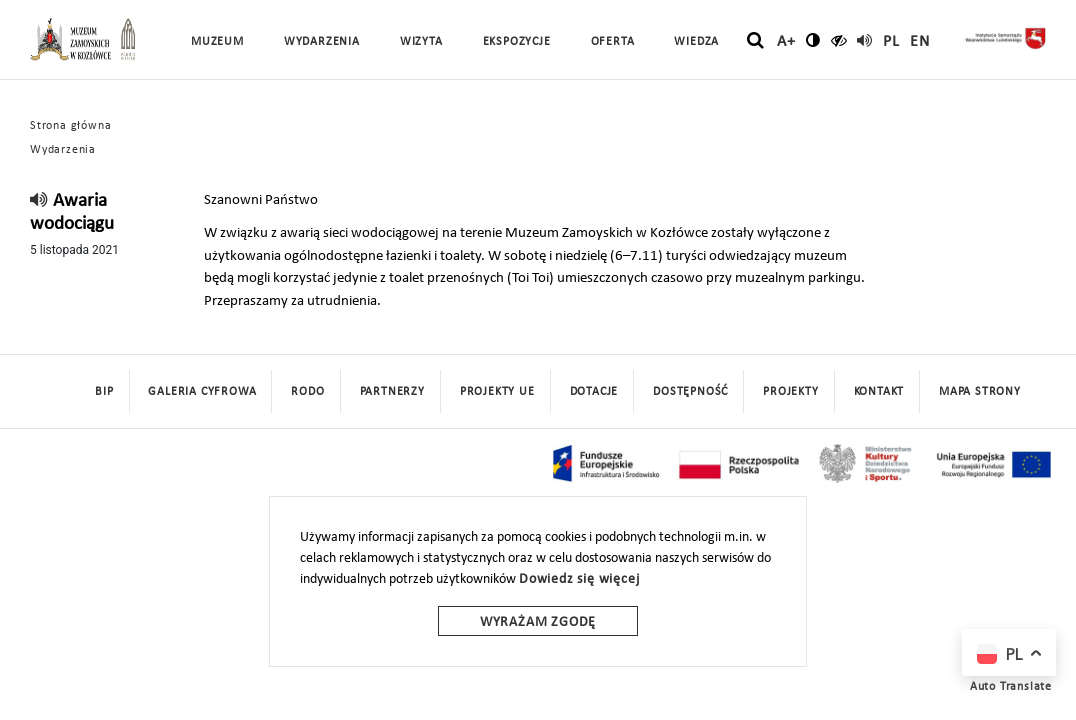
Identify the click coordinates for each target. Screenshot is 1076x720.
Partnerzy (392, 392)
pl (891, 42)
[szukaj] (755, 41)
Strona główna (70, 126)
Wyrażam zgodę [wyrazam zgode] (538, 622)
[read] (865, 40)
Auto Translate (1011, 687)
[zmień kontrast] (813, 40)
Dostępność (690, 392)
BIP (104, 392)
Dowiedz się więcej (579, 579)
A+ (786, 42)
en (920, 42)
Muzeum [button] (217, 42)
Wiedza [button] (696, 42)
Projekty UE (497, 392)
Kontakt (879, 392)
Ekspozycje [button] (517, 42)
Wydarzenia (322, 42)
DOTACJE (594, 392)
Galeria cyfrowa (202, 392)
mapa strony (980, 392)
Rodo (307, 392)
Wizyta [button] (421, 42)
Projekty (790, 392)
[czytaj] (839, 40)
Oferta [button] (613, 42)
